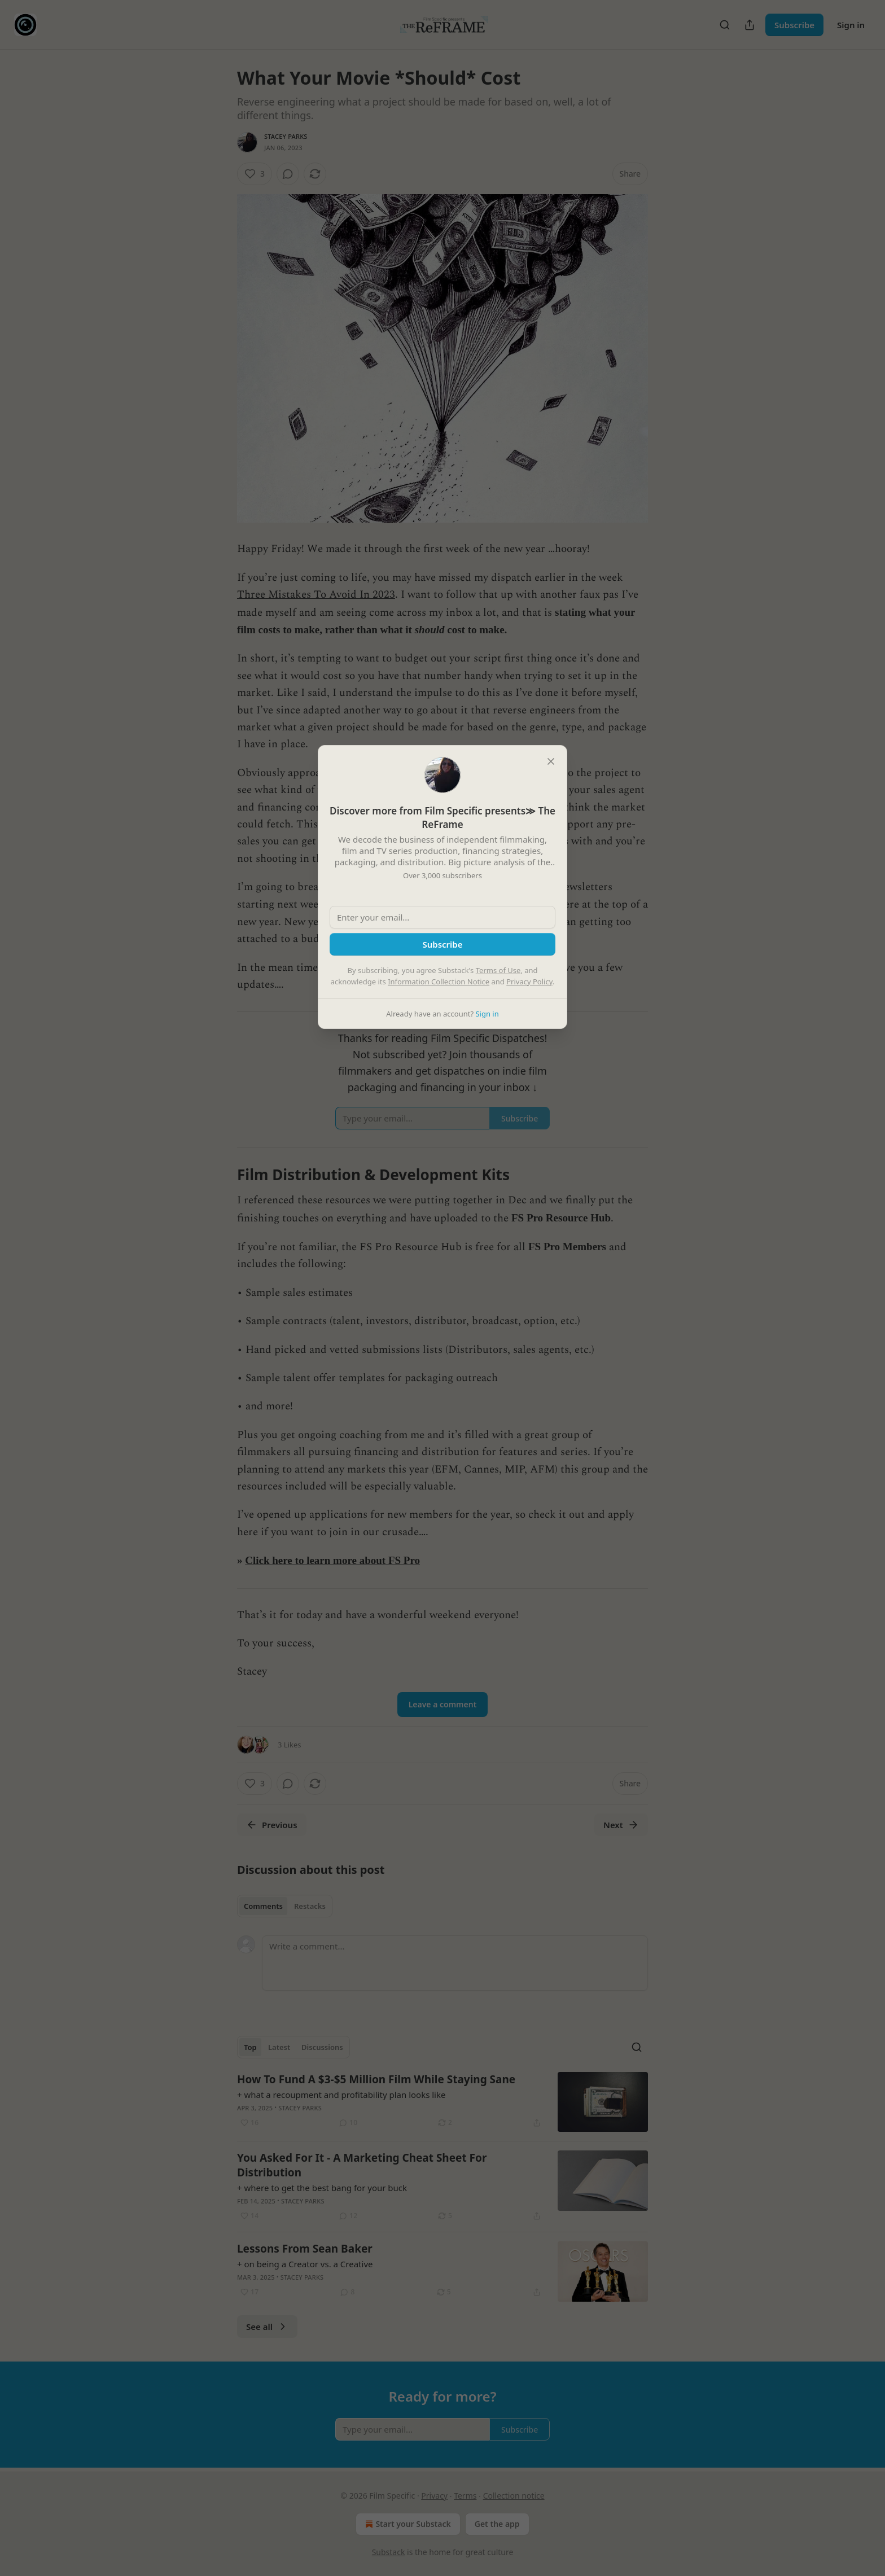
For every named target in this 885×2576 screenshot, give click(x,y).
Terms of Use (498, 970)
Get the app (497, 2523)
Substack (388, 2552)
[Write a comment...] (454, 1963)
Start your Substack (406, 2524)
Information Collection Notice (438, 981)
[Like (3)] (254, 174)
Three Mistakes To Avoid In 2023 (316, 594)
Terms (465, 2495)
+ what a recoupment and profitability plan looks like (341, 2094)
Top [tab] (250, 2047)
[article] (442, 2102)
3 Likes (289, 1745)
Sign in (851, 24)
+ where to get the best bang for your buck (322, 2187)
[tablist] (284, 1906)
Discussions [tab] (322, 2047)
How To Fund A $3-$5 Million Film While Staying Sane (376, 2079)
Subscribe (794, 24)
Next (621, 1824)
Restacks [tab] (310, 1906)
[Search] (724, 25)
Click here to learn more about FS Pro (332, 1560)
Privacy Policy (529, 981)
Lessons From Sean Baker (305, 2248)
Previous (271, 1824)
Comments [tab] (263, 1906)
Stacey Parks (286, 136)
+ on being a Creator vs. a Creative (305, 2264)
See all (267, 2326)
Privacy (434, 2495)
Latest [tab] (279, 2047)
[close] (551, 761)
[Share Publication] (749, 25)
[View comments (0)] (288, 174)
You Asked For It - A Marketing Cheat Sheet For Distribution (362, 2165)
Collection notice (514, 2495)
